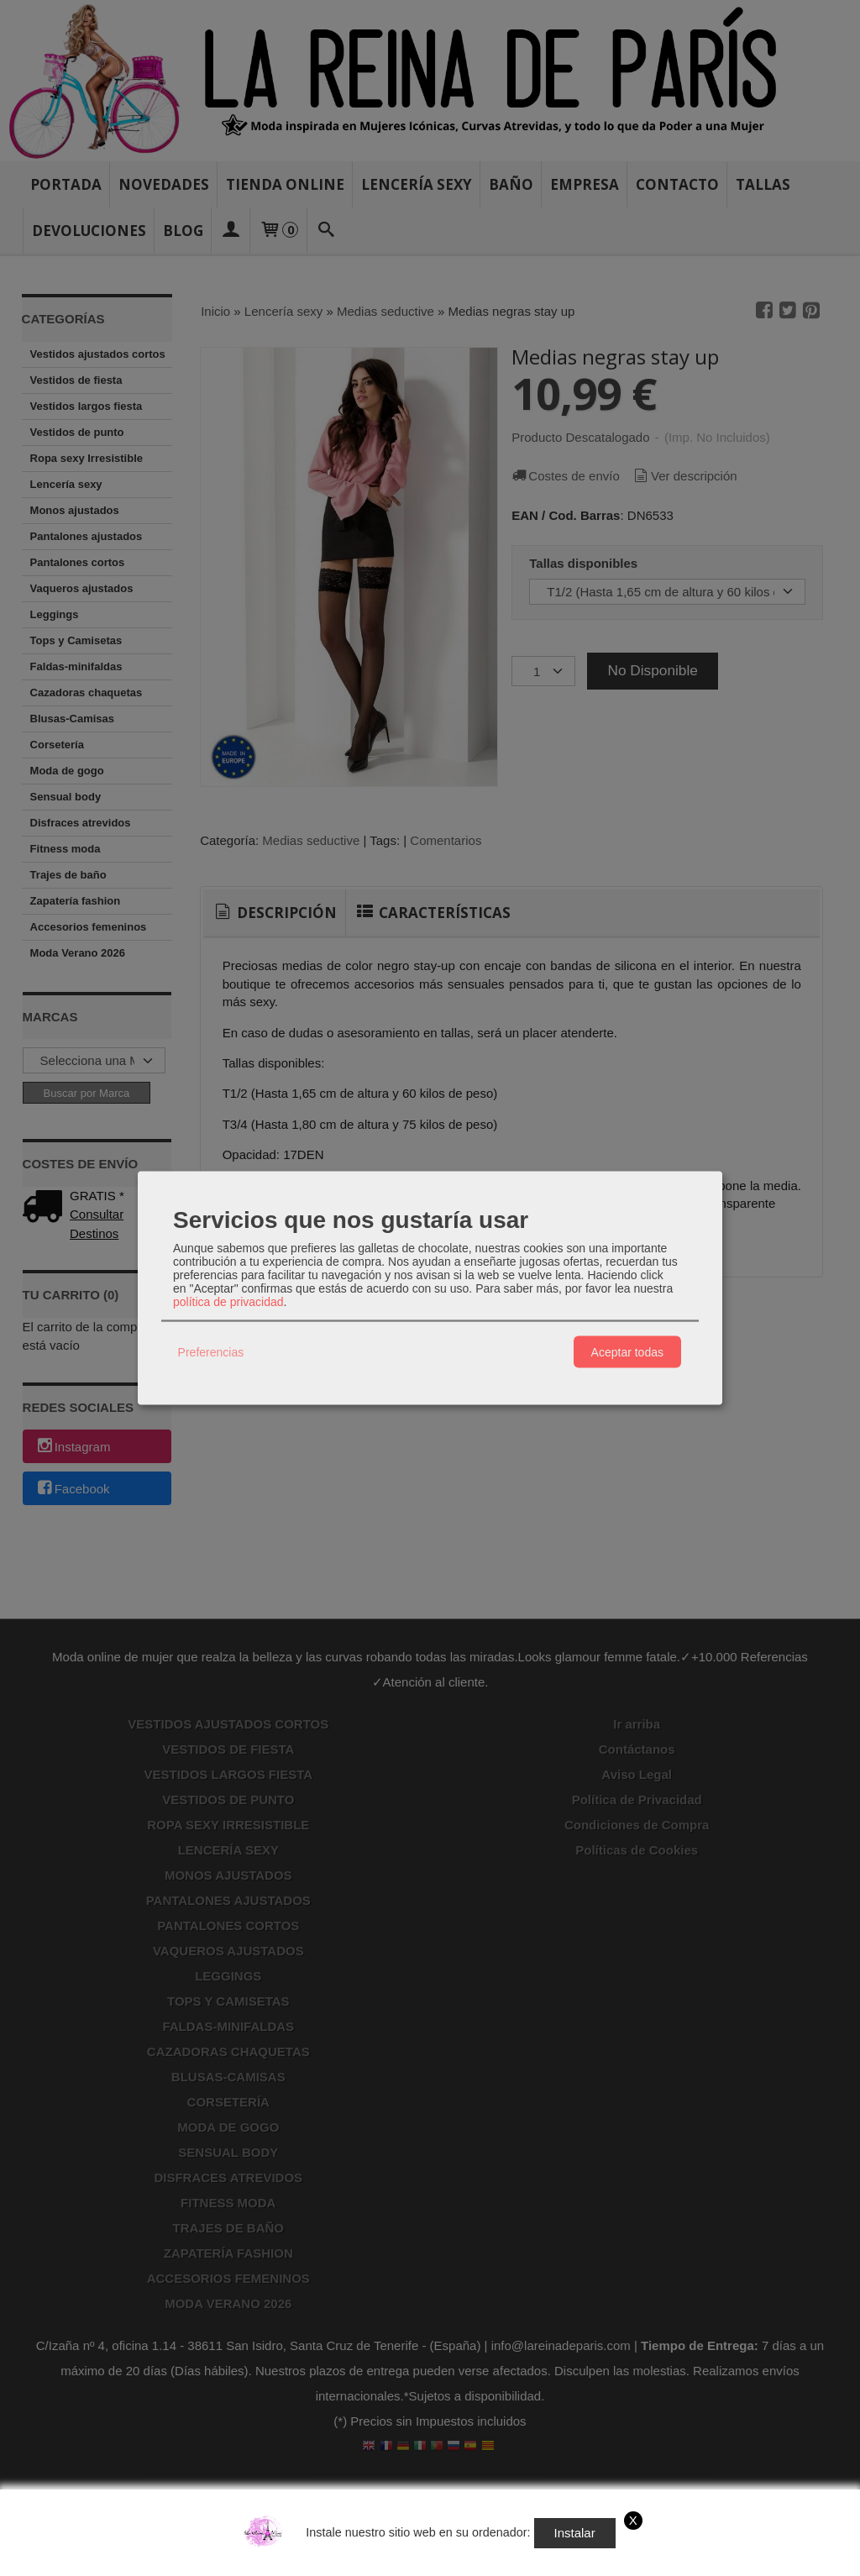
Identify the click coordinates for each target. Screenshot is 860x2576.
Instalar (574, 2533)
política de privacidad (228, 1302)
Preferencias (211, 1351)
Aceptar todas (627, 1351)
